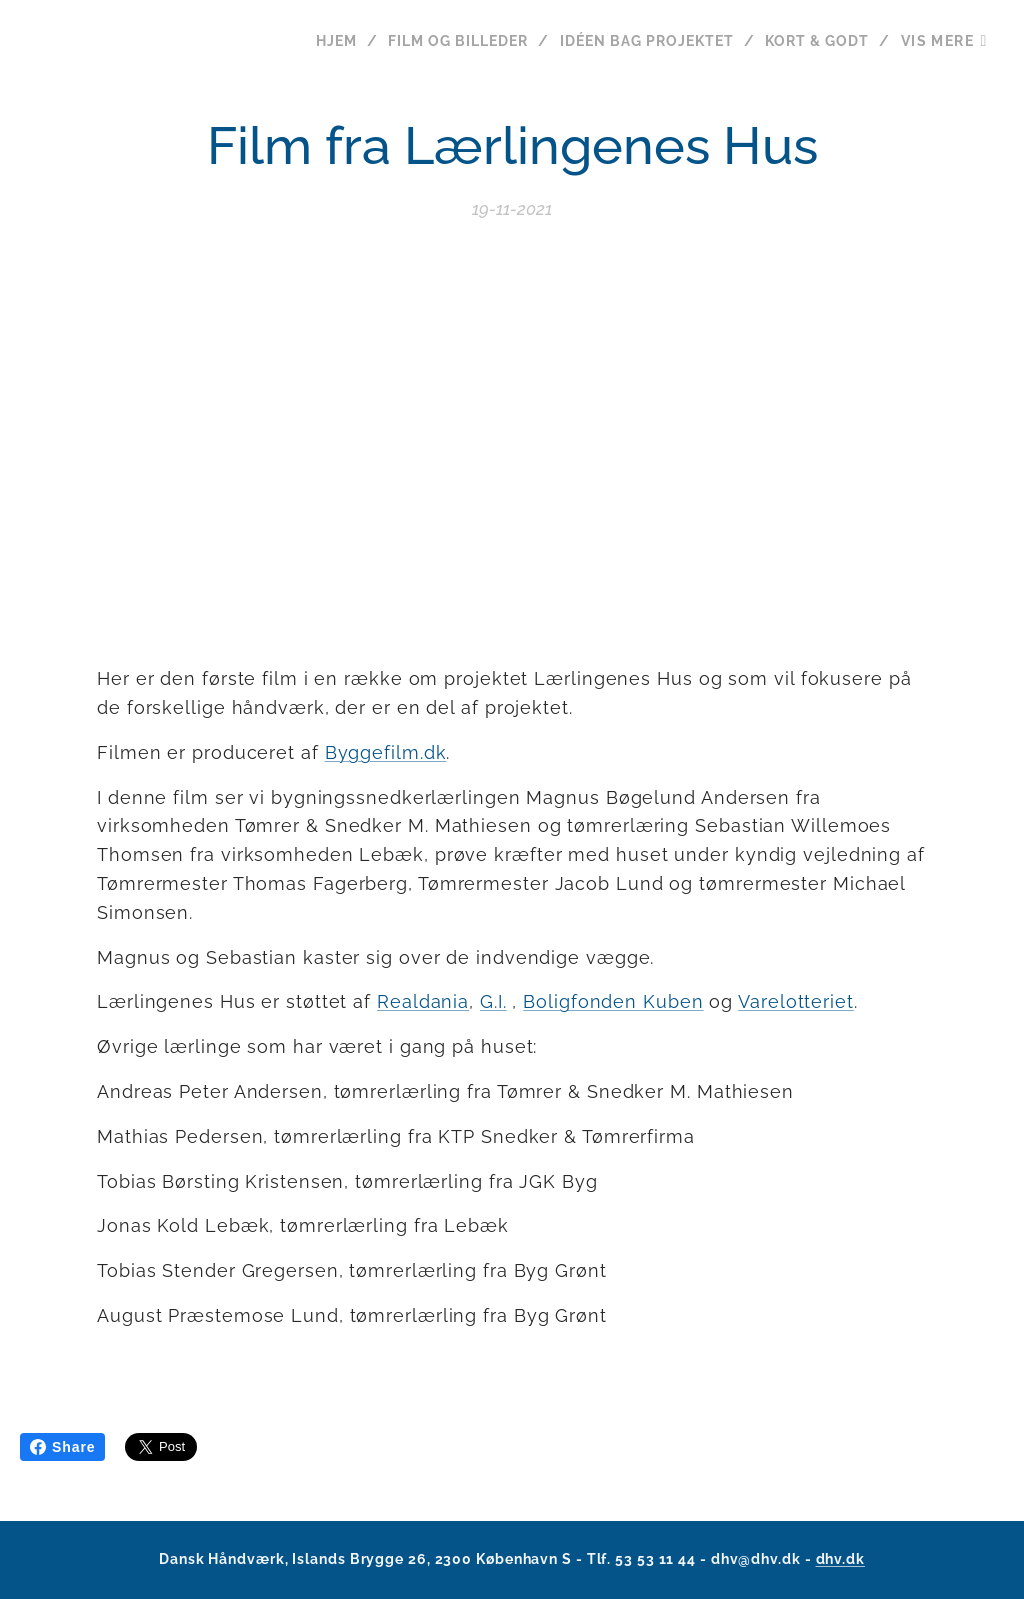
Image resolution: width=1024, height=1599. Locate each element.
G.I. (493, 1002)
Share (62, 1447)
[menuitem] (327, 41)
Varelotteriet (796, 1002)
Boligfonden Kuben (613, 1002)
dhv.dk (840, 1559)
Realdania (423, 1002)
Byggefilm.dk (386, 752)
